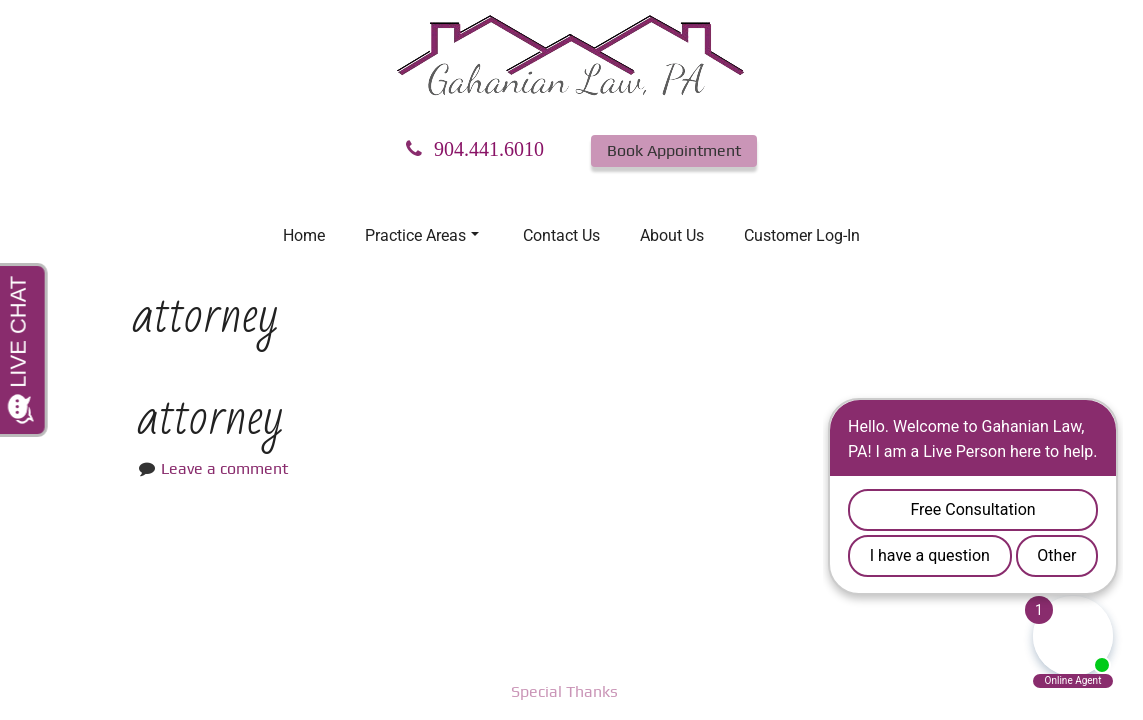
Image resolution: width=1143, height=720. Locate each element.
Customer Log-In (802, 235)
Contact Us (561, 235)
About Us (672, 235)
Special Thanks (564, 691)
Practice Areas (422, 235)
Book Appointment (674, 150)
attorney (210, 417)
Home (304, 235)
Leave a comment (224, 468)
